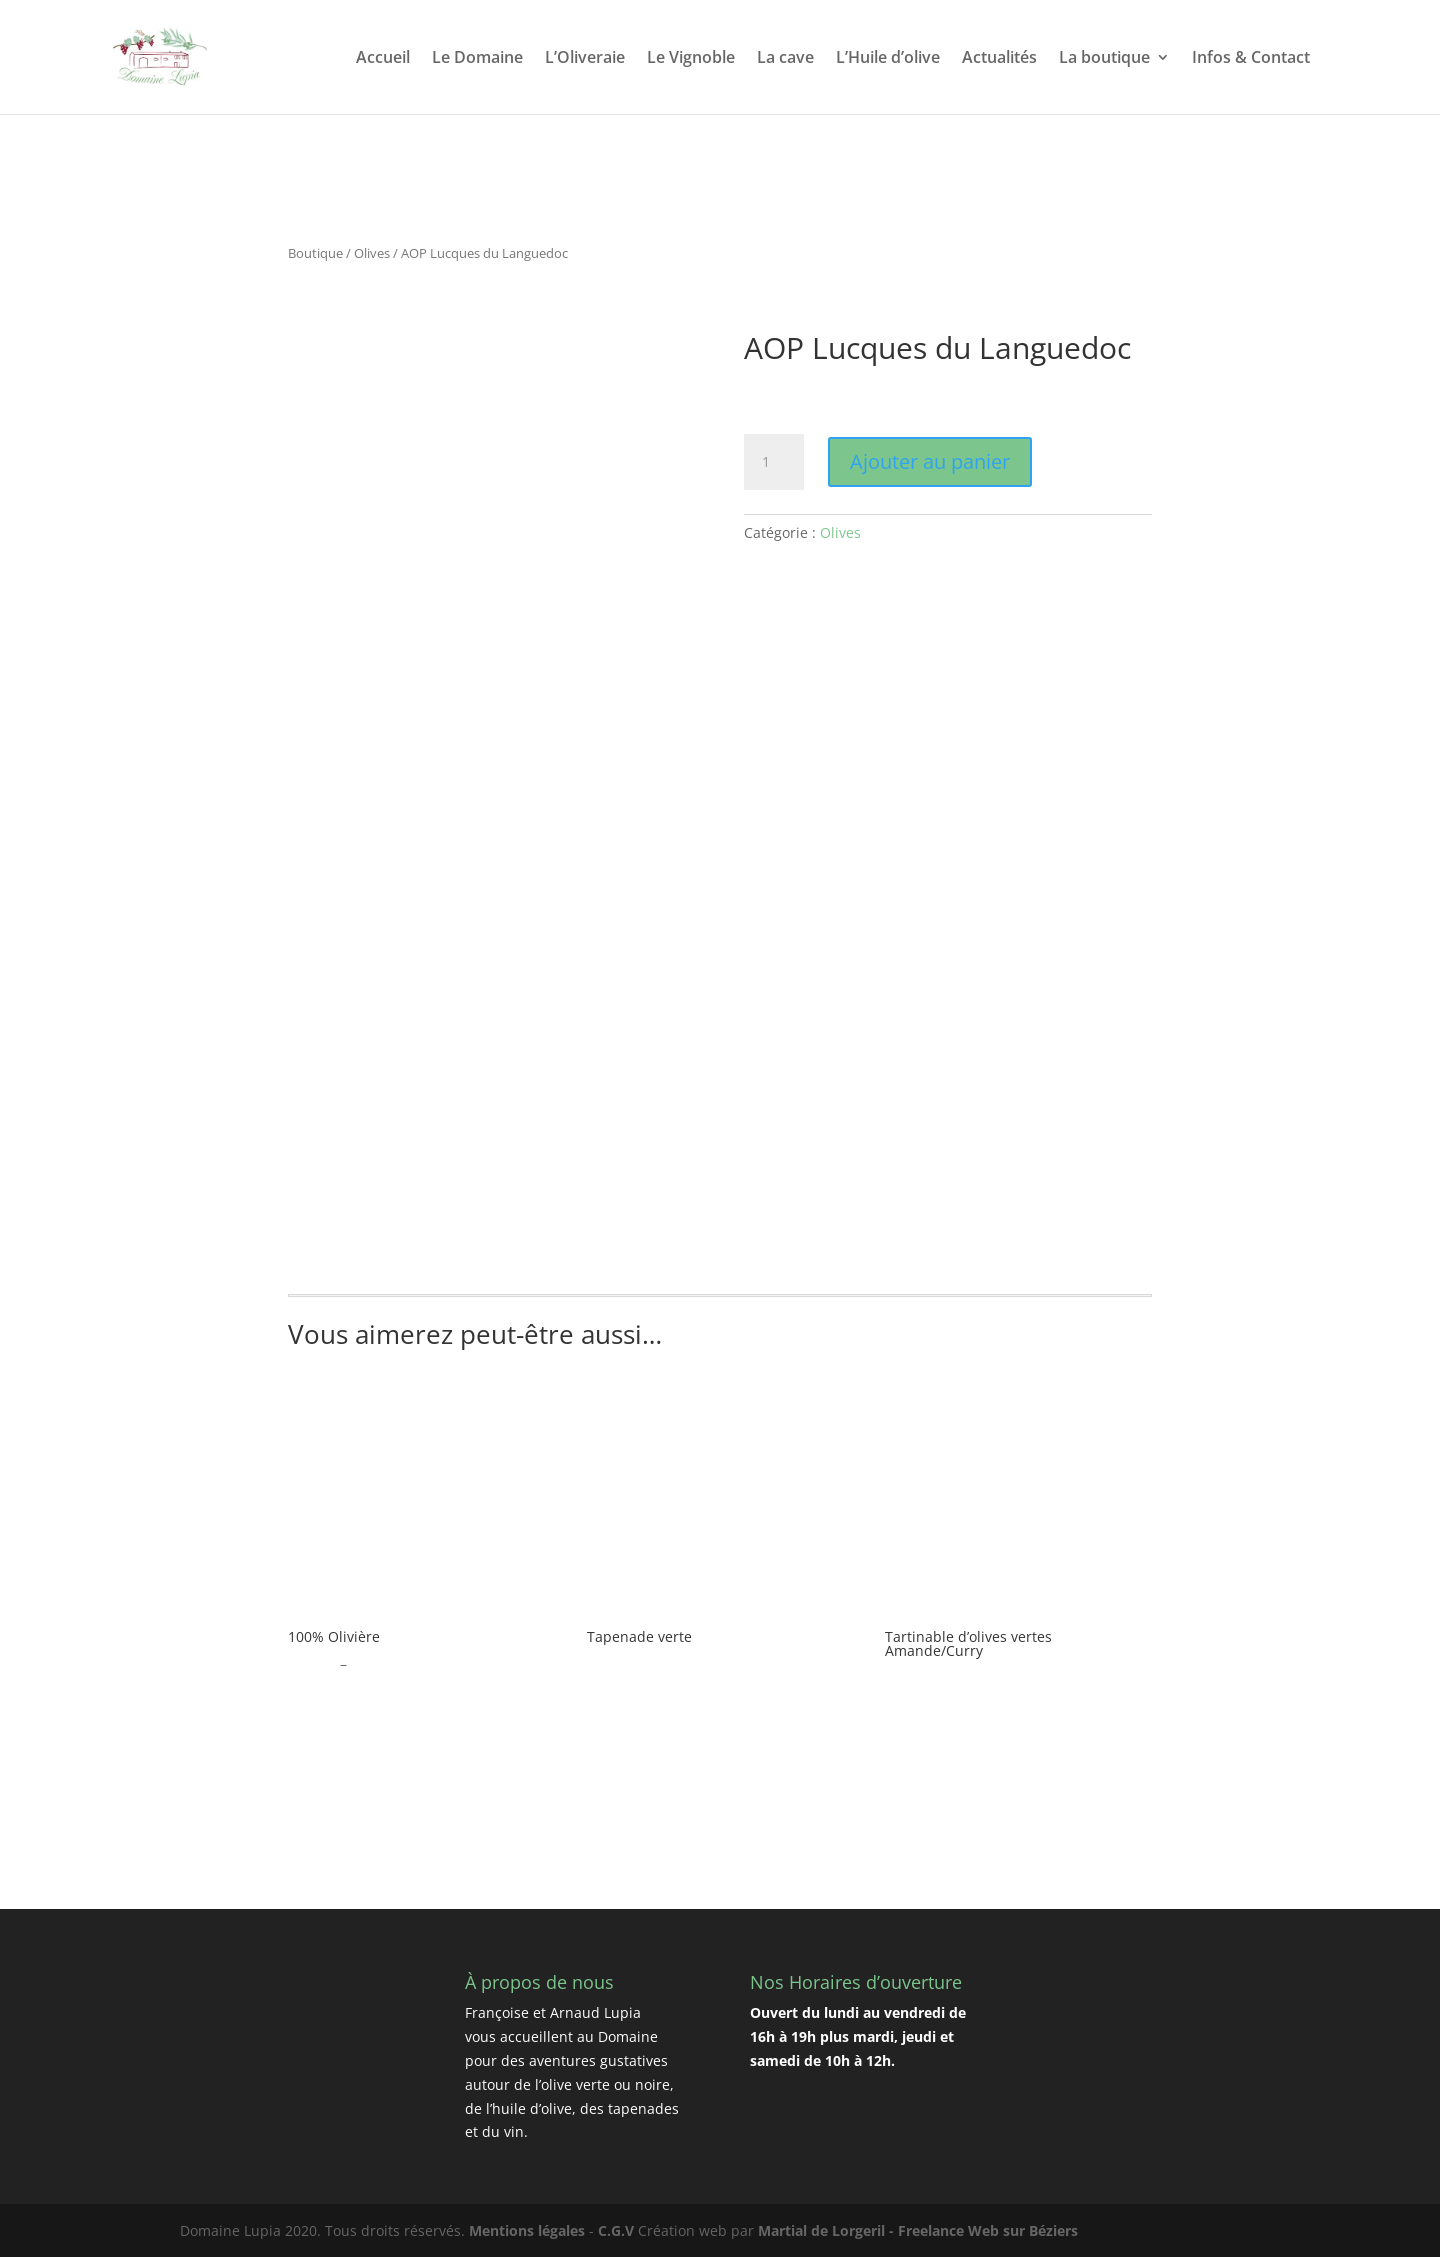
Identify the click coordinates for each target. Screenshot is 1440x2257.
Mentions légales (527, 2230)
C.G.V (616, 2230)
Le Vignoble (691, 59)
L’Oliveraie (585, 59)
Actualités (999, 59)
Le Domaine (477, 59)
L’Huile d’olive (888, 59)
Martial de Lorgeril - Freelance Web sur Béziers (918, 2230)
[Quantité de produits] (774, 462)
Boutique (315, 253)
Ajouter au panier (930, 461)
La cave (785, 59)
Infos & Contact (1251, 59)
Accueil (383, 59)
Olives (372, 253)
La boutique (1104, 59)
